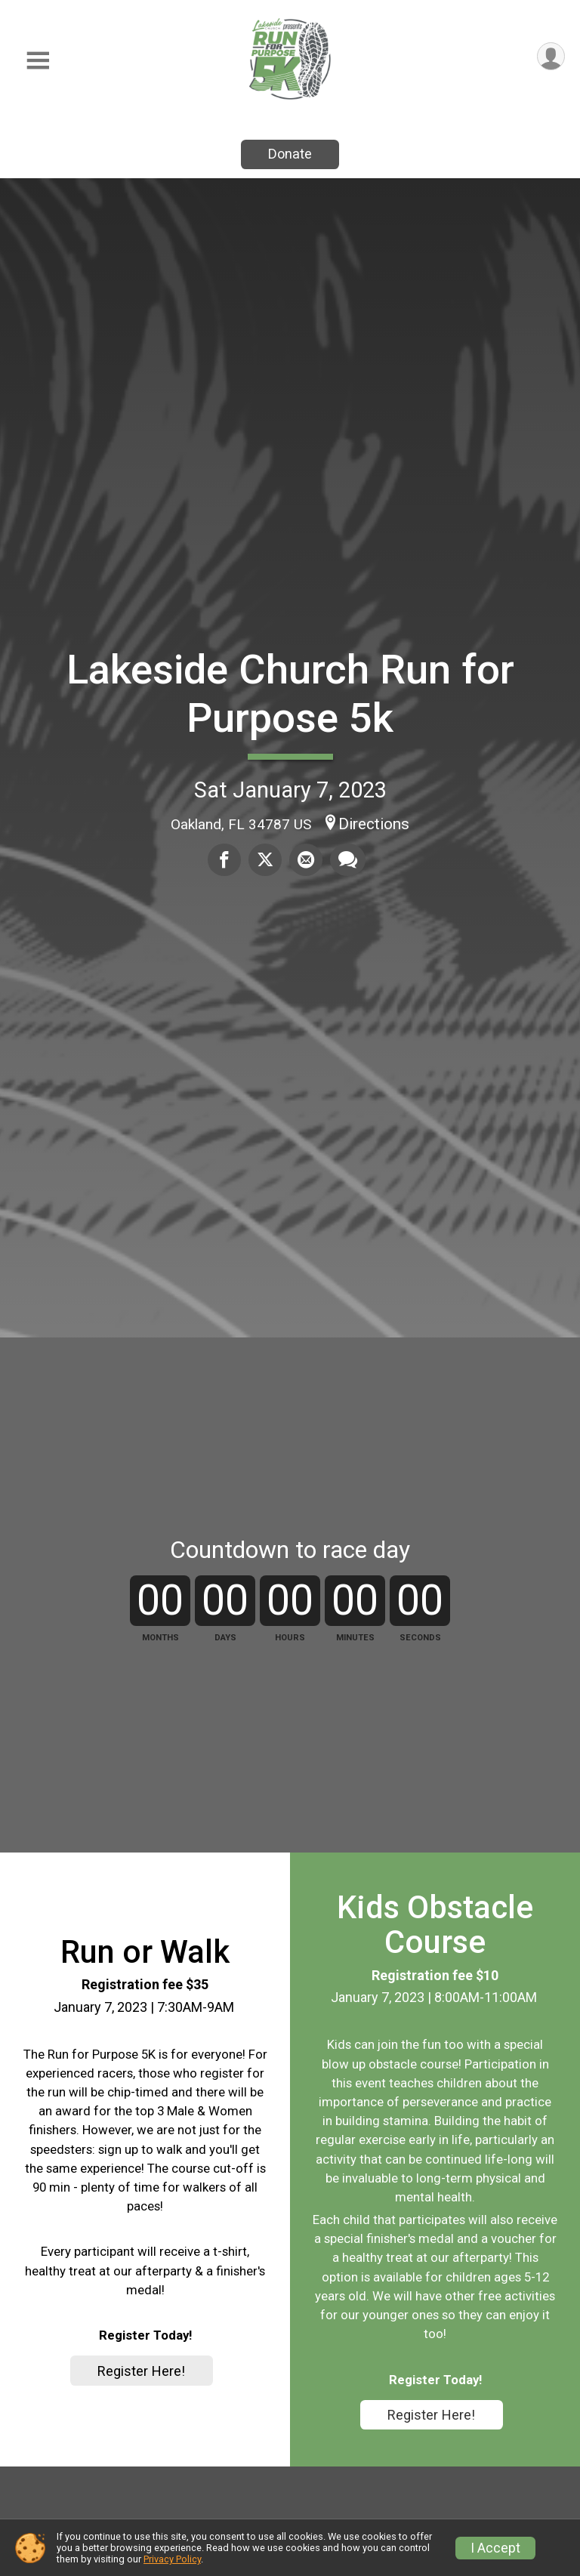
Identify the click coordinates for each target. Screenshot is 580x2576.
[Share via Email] (305, 859)
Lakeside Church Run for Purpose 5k (290, 694)
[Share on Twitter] (265, 859)
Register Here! (141, 2371)
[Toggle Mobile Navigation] (38, 60)
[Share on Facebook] (224, 859)
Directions (373, 824)
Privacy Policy (172, 2559)
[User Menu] (551, 56)
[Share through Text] (348, 859)
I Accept (495, 2548)
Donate (290, 154)
